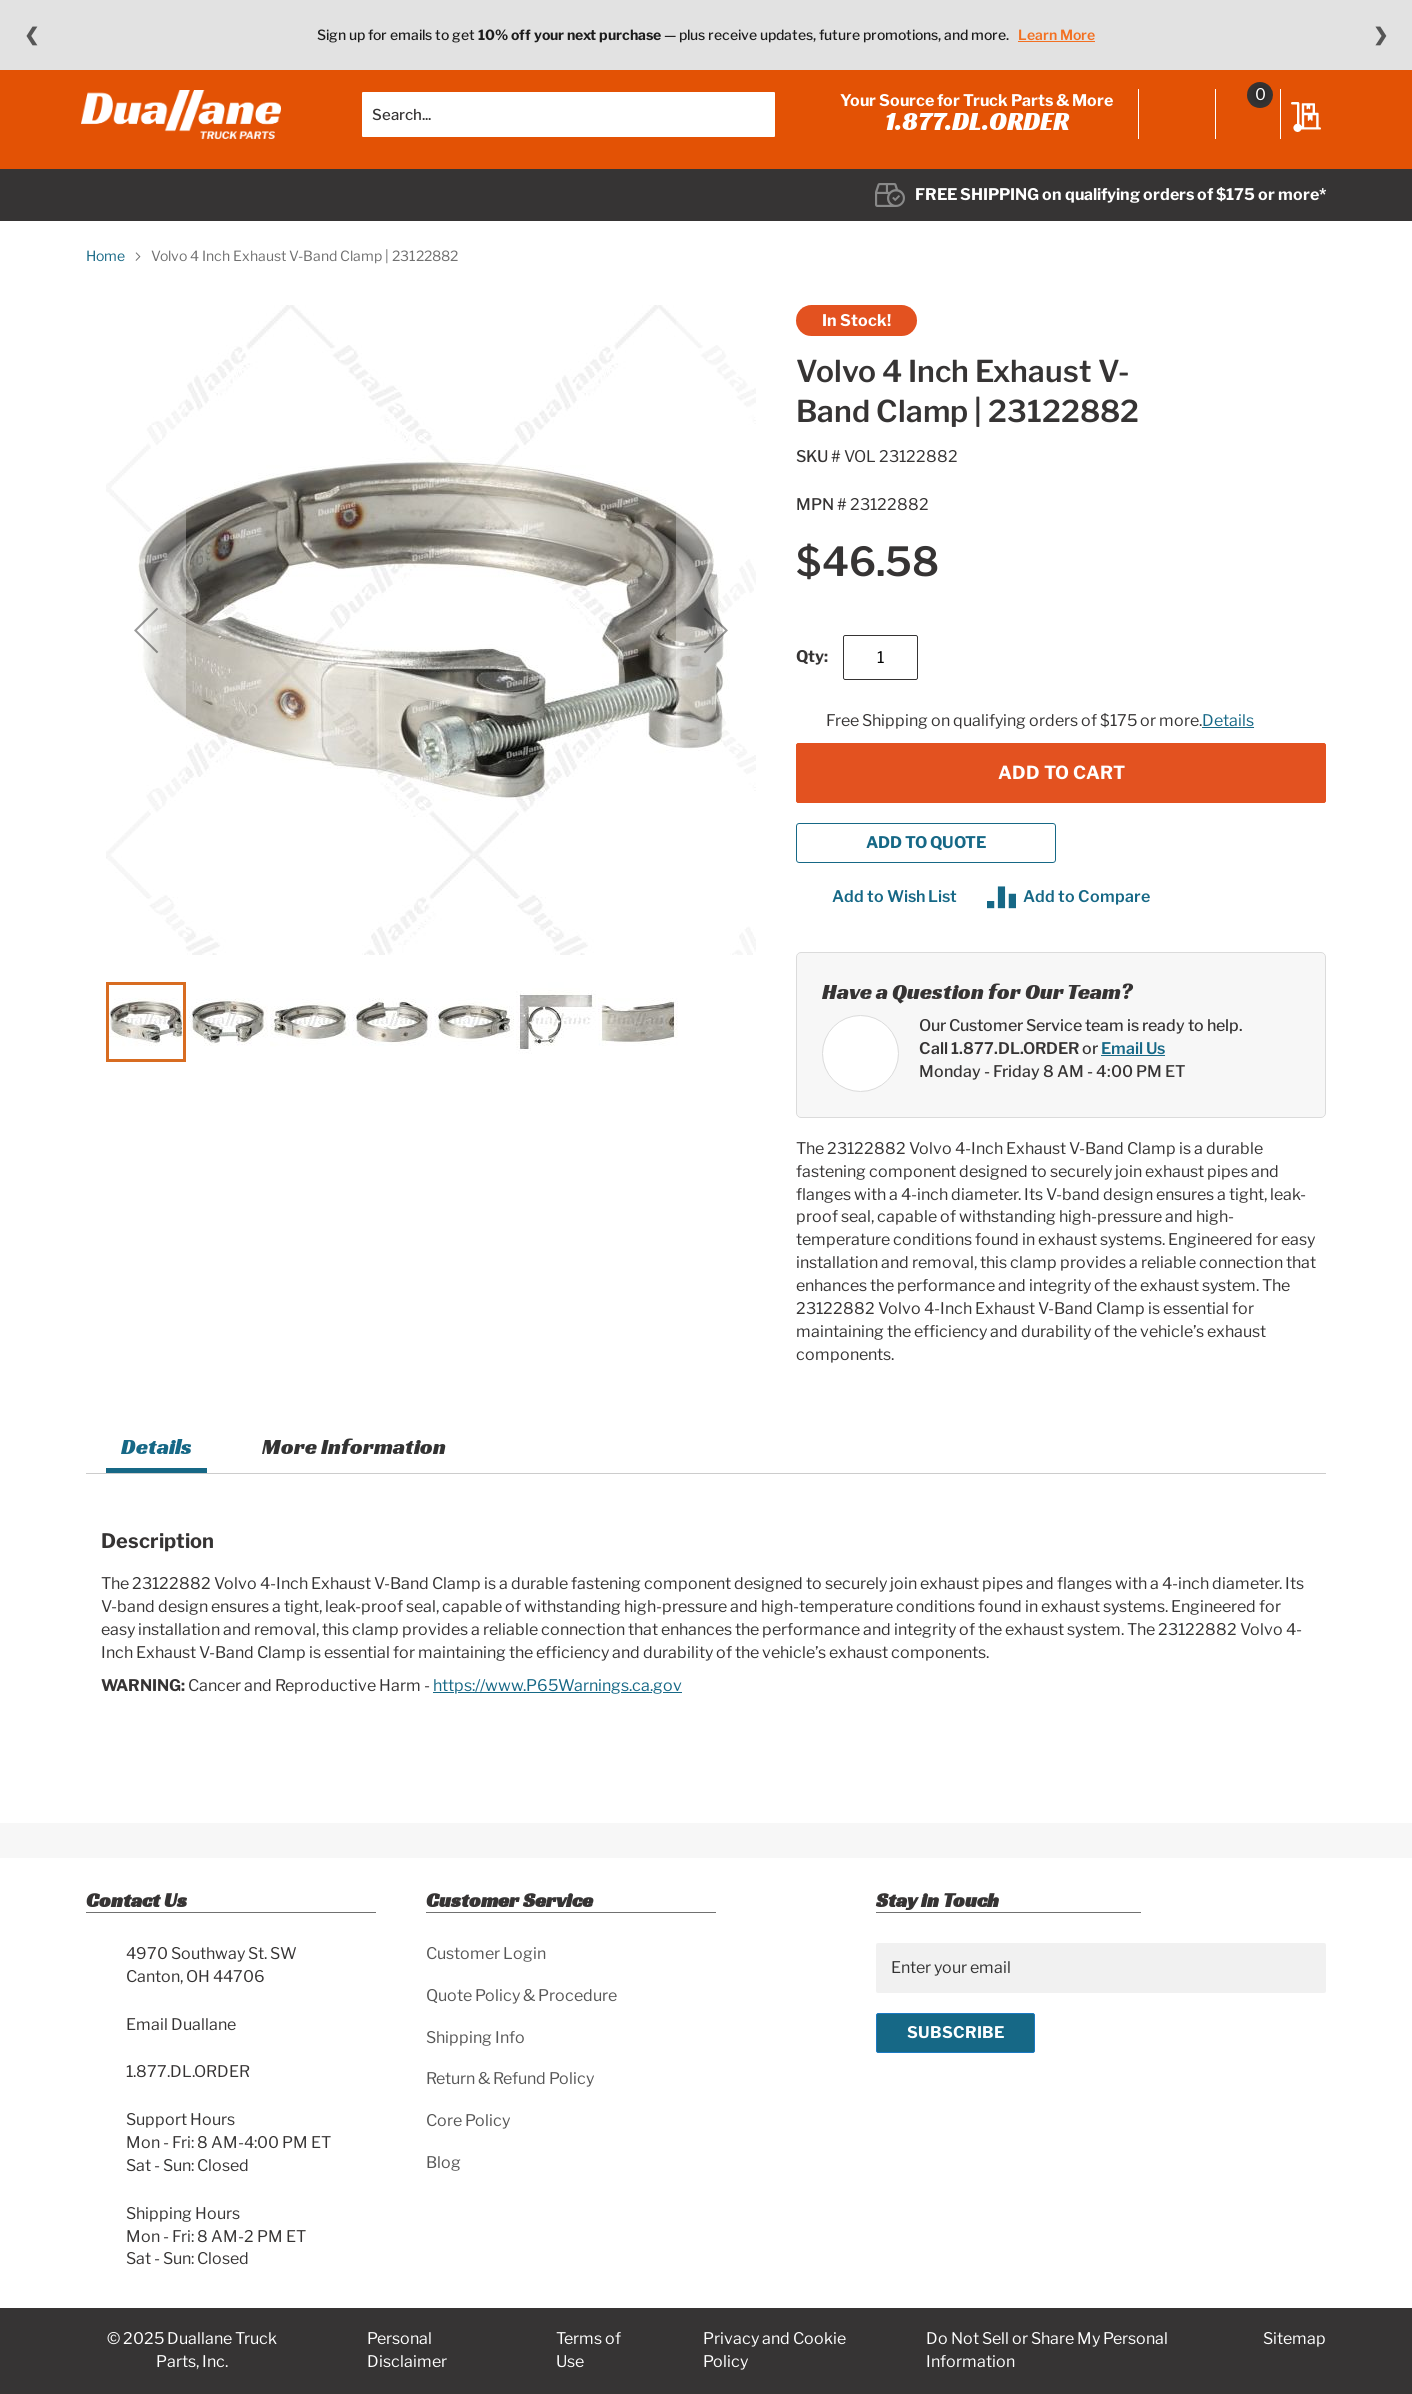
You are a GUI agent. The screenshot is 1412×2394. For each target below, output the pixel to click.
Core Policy (468, 2120)
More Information (354, 1467)
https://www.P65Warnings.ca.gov (557, 1705)
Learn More (1056, 34)
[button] (146, 651)
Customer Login (486, 1953)
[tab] (156, 1470)
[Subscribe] (955, 2033)
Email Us (1133, 1068)
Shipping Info (475, 2037)
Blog (443, 2162)
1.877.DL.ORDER (972, 132)
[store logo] (186, 125)
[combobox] (568, 125)
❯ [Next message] (1380, 35)
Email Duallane (181, 2024)
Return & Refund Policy (510, 2079)
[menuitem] (148, 216)
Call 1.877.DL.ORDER (999, 1068)
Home (105, 276)
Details (1228, 741)
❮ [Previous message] (31, 35)
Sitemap (1294, 2339)
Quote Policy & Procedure (521, 1995)
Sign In (1172, 127)
